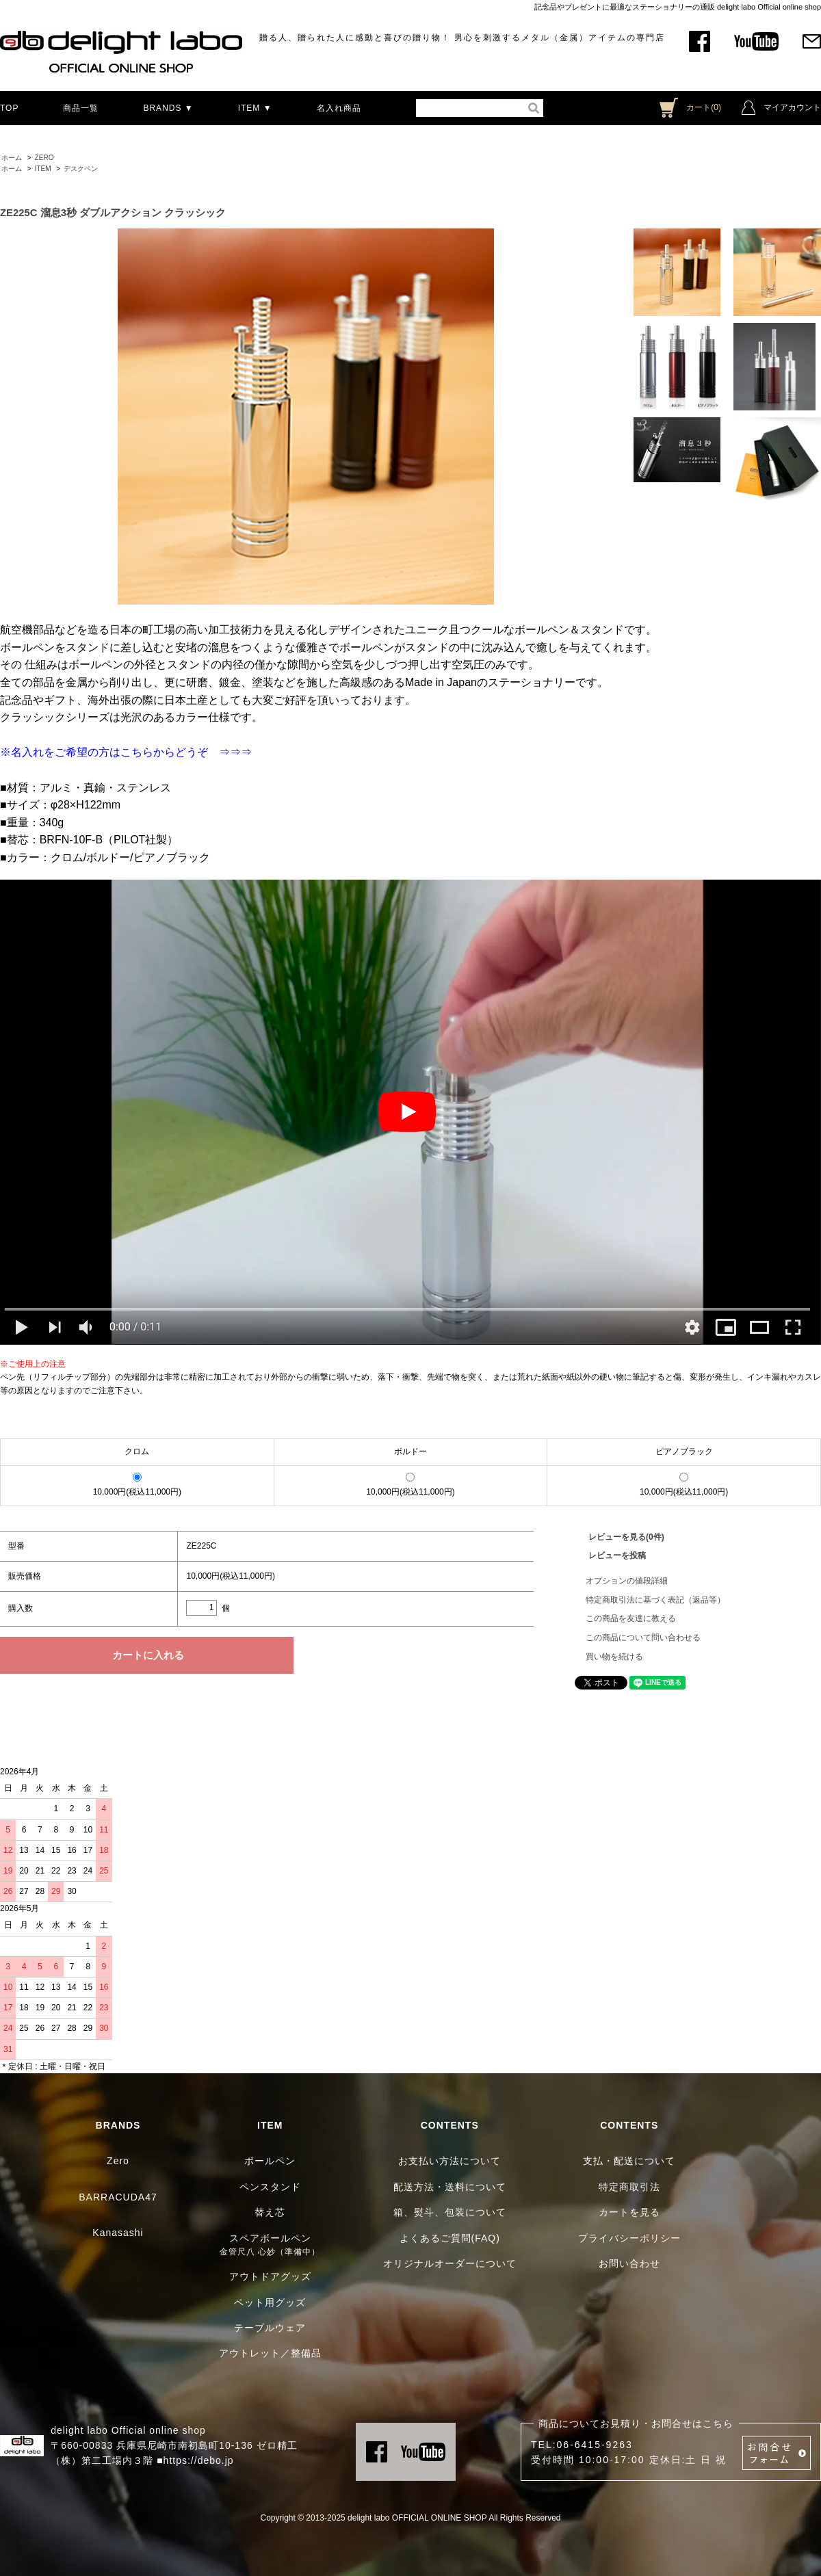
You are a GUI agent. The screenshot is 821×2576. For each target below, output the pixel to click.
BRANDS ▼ (168, 108)
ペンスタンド (270, 2186)
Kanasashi (117, 2232)
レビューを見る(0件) (626, 1537)
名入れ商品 (339, 108)
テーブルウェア (270, 2327)
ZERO (43, 157)
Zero (118, 2160)
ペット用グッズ (270, 2302)
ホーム (11, 157)
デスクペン (81, 168)
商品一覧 (81, 108)
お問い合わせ (629, 2263)
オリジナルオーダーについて (450, 2263)
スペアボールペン (270, 2238)
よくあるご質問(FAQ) (450, 2238)
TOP (9, 108)
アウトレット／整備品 (270, 2353)
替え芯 (270, 2212)
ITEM (42, 168)
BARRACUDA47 (118, 2197)
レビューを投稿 (617, 1555)
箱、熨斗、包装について (449, 2212)
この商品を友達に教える (631, 1618)
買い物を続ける (614, 1656)
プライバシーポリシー (629, 2238)
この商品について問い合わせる (643, 1637)
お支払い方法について (449, 2160)
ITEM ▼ (255, 108)
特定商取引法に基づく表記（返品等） (655, 1600)
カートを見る (629, 2212)
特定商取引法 (629, 2186)
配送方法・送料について (449, 2186)
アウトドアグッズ (270, 2276)
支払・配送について (629, 2160)
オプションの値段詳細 (627, 1581)
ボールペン (270, 2160)
